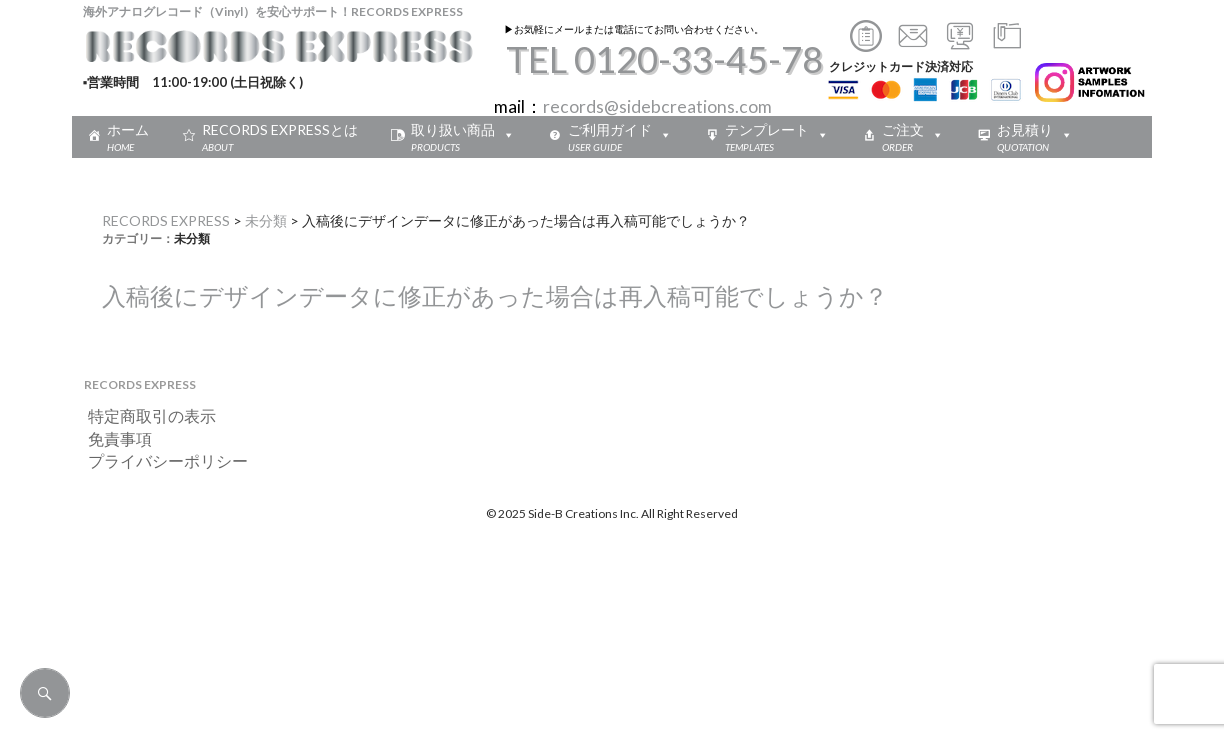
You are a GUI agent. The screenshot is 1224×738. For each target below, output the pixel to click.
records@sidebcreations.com (657, 106)
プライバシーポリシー (160, 460)
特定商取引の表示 (144, 415)
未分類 (266, 220)
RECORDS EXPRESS (166, 220)
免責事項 (112, 438)
